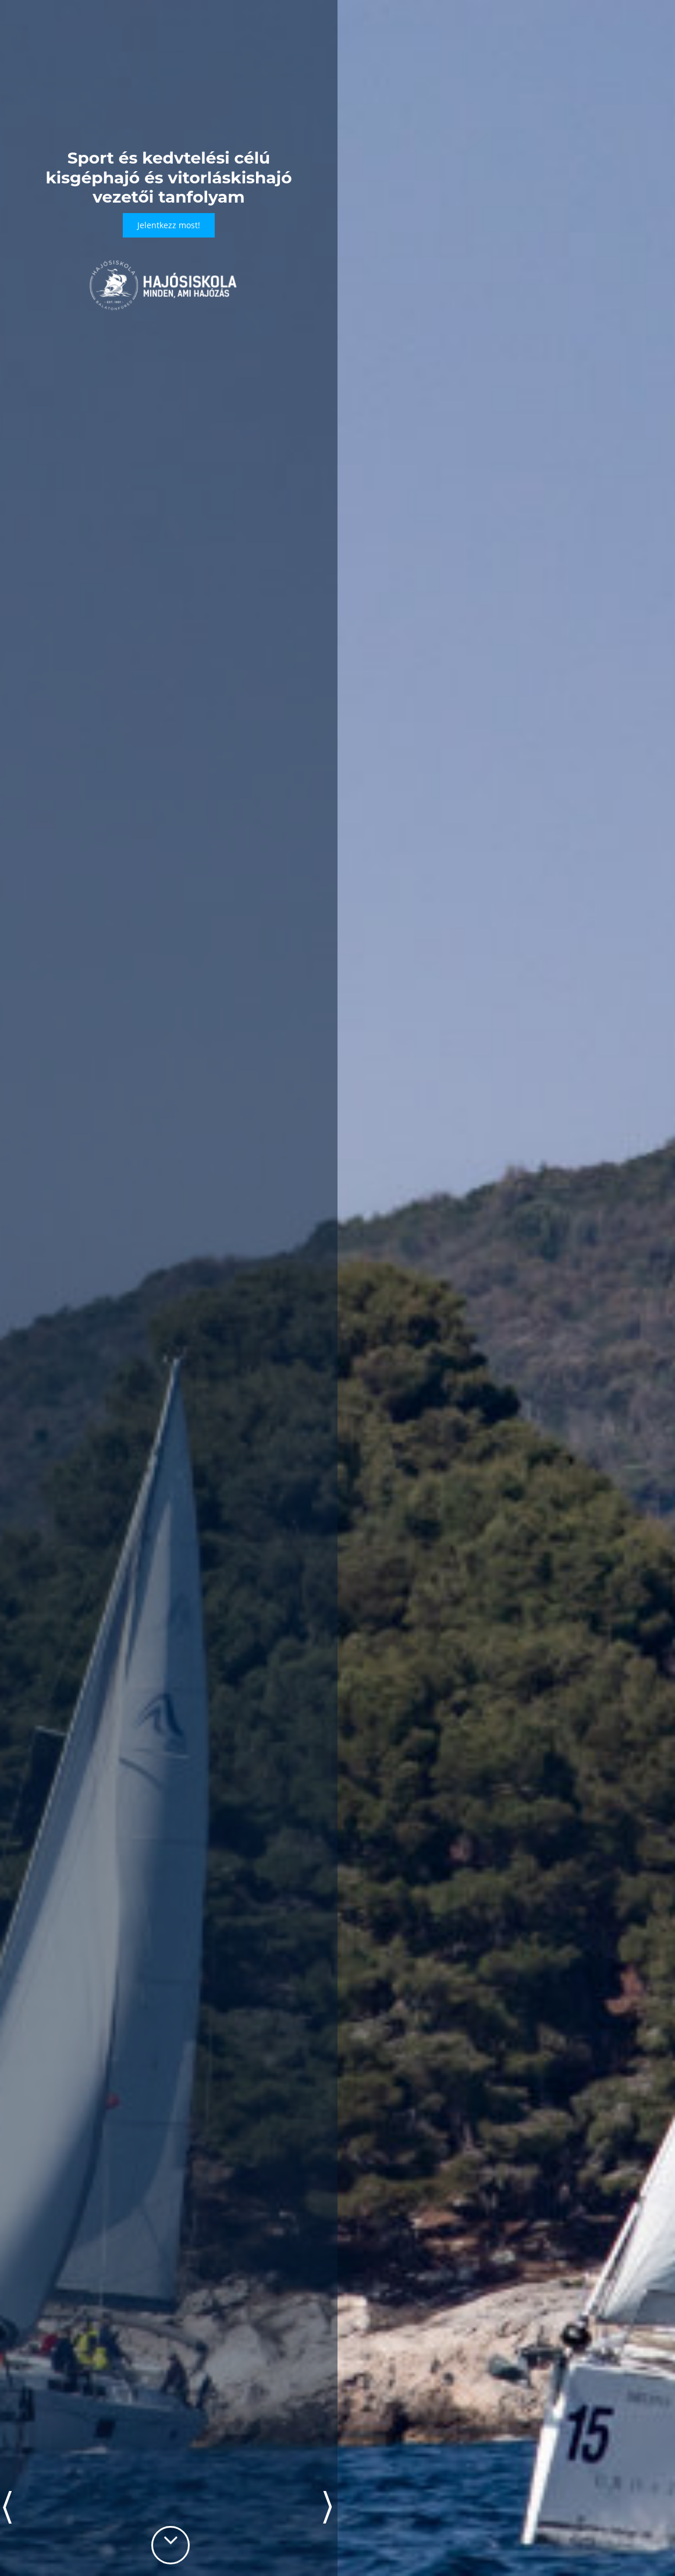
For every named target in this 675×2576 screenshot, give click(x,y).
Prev (7, 2507)
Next (327, 2507)
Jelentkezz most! (168, 225)
